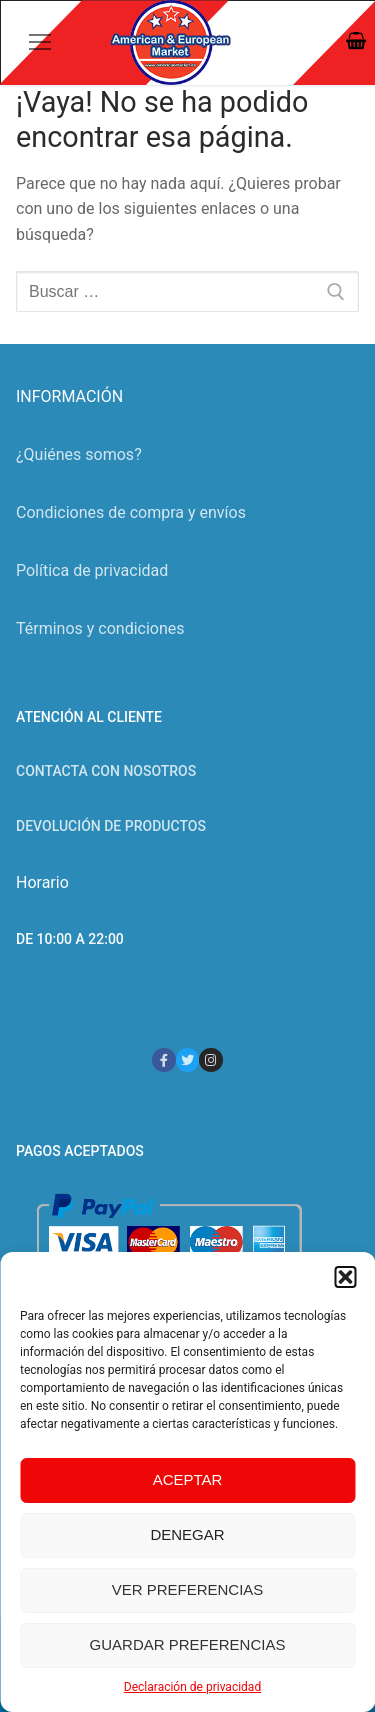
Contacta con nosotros (106, 771)
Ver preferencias (188, 1589)
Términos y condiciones (100, 628)
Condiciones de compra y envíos (131, 512)
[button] (345, 1277)
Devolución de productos (111, 826)
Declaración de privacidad (192, 1687)
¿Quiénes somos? (79, 454)
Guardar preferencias (188, 1644)
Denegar (187, 1534)
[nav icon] (40, 43)
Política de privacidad (92, 570)
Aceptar (188, 1479)
